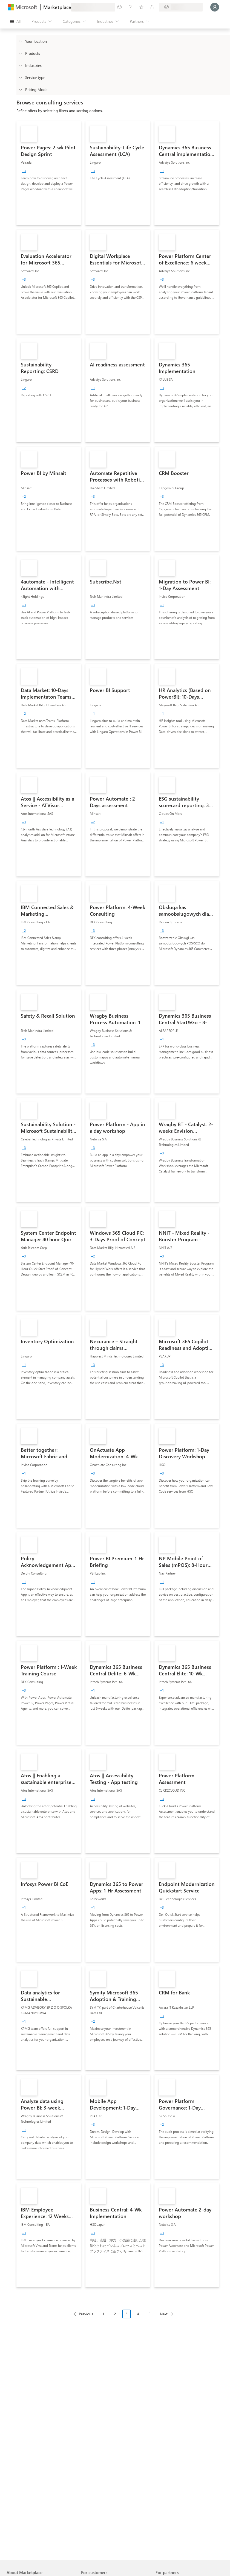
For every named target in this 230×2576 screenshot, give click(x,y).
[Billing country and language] (181, 7)
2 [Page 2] (115, 2313)
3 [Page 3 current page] (126, 2313)
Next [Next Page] (164, 2313)
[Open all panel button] (15, 21)
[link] (48, 173)
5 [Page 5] (149, 2313)
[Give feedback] (119, 7)
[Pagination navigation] (123, 2318)
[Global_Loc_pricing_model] (20, 89)
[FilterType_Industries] (20, 65)
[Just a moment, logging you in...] (214, 7)
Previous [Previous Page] (86, 2313)
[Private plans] (152, 7)
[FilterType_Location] (20, 41)
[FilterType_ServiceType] (20, 77)
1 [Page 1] (103, 2313)
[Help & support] (130, 7)
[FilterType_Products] (20, 53)
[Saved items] (141, 7)
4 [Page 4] (138, 2313)
